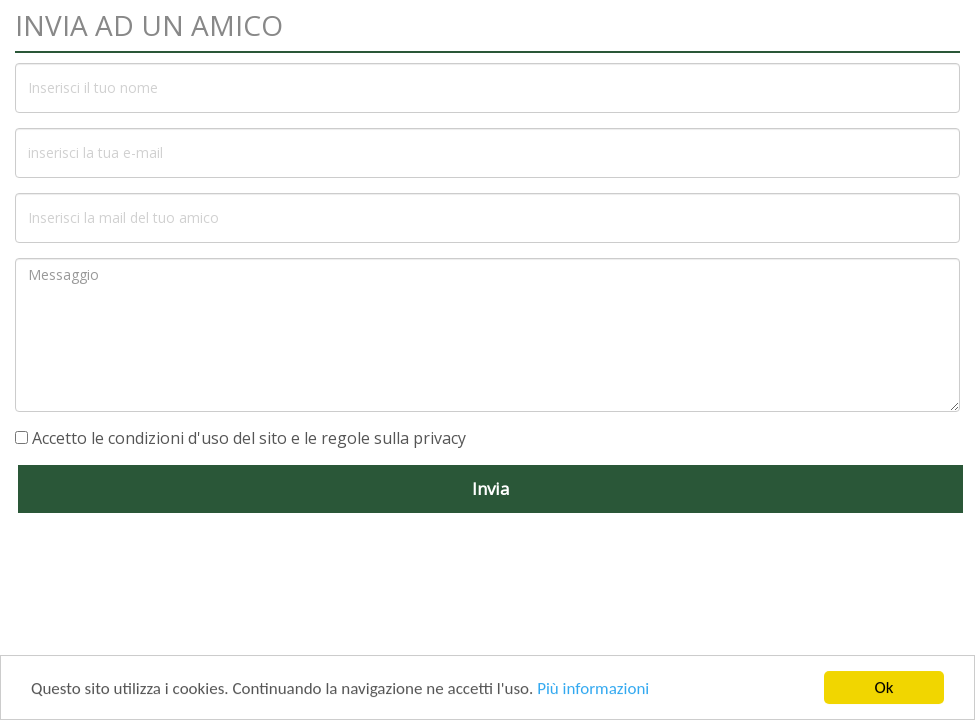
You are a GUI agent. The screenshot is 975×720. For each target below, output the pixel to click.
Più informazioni (593, 688)
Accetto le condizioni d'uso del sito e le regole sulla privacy (249, 438)
